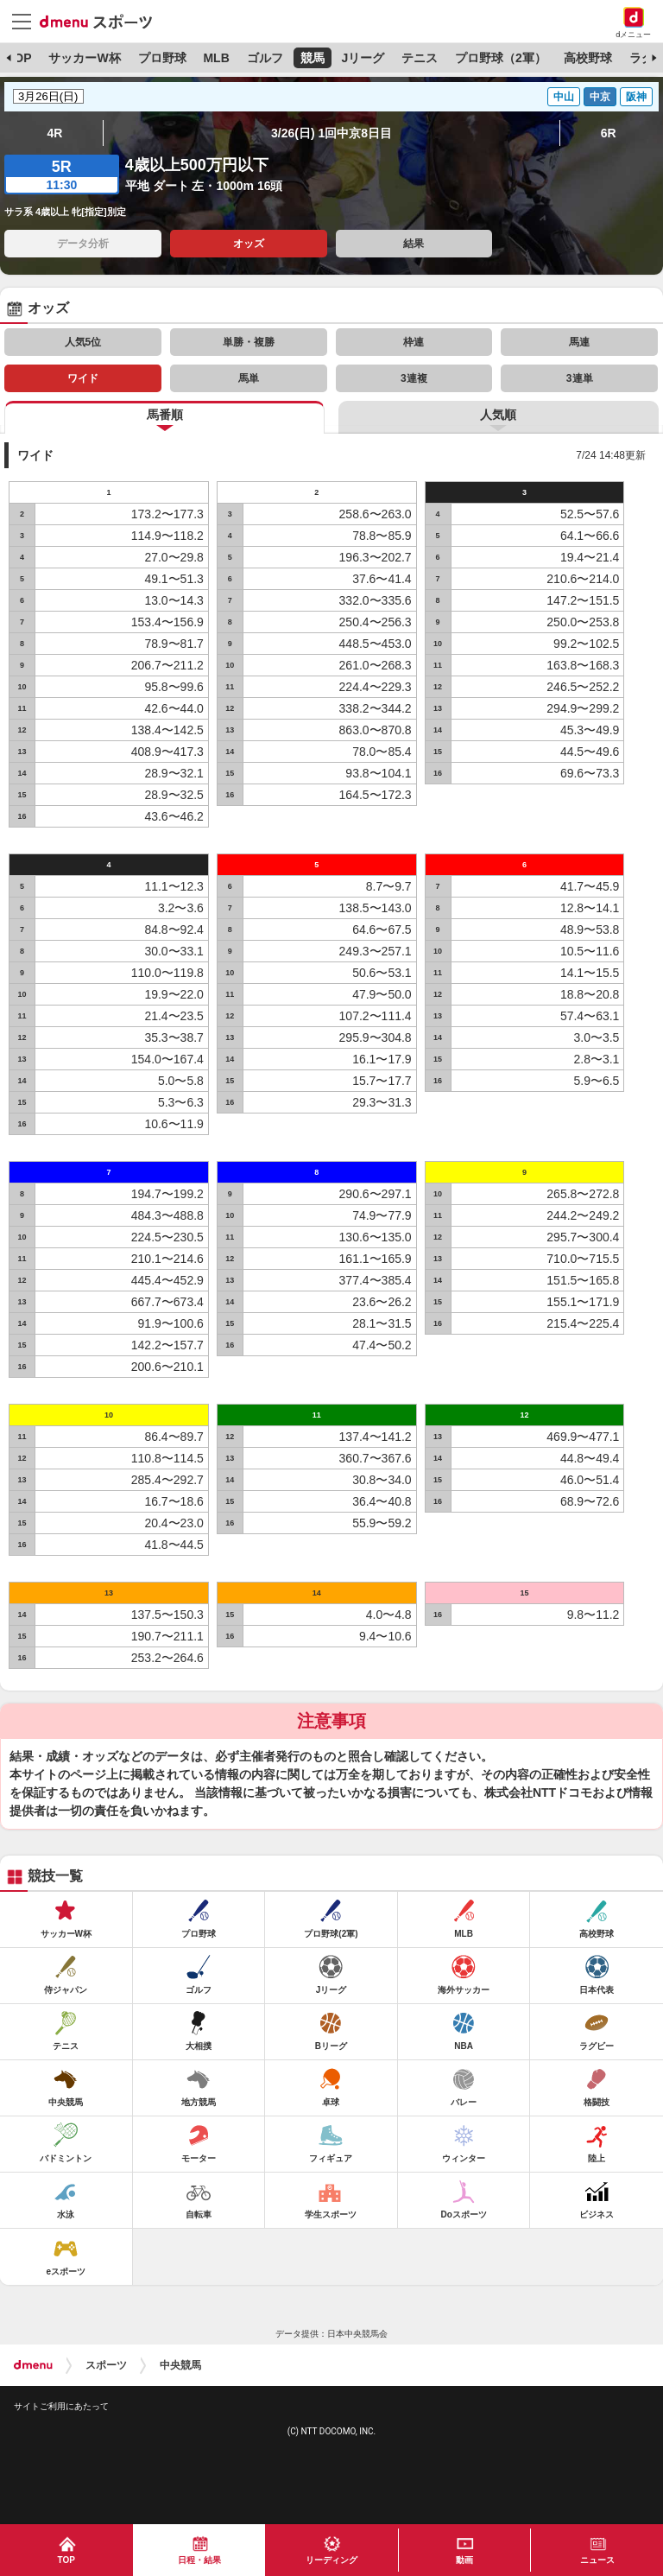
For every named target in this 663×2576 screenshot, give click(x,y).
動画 (464, 2560)
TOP (19, 58)
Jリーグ (362, 58)
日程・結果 (199, 2560)
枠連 (413, 342)
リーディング (331, 2560)
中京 (600, 97)
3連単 (579, 378)
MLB (216, 58)
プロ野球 (162, 58)
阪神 (636, 97)
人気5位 (83, 342)
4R (54, 133)
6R (608, 133)
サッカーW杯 (84, 58)
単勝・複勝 (249, 342)
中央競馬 (180, 2365)
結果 (413, 244)
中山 (563, 97)
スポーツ (106, 2365)
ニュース (597, 2560)
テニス (419, 58)
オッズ (248, 244)
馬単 (248, 378)
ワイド (82, 378)
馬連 (579, 342)
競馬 (312, 58)
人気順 (498, 415)
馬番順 (165, 415)
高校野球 (588, 58)
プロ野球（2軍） (500, 58)
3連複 (414, 378)
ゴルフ (265, 58)
